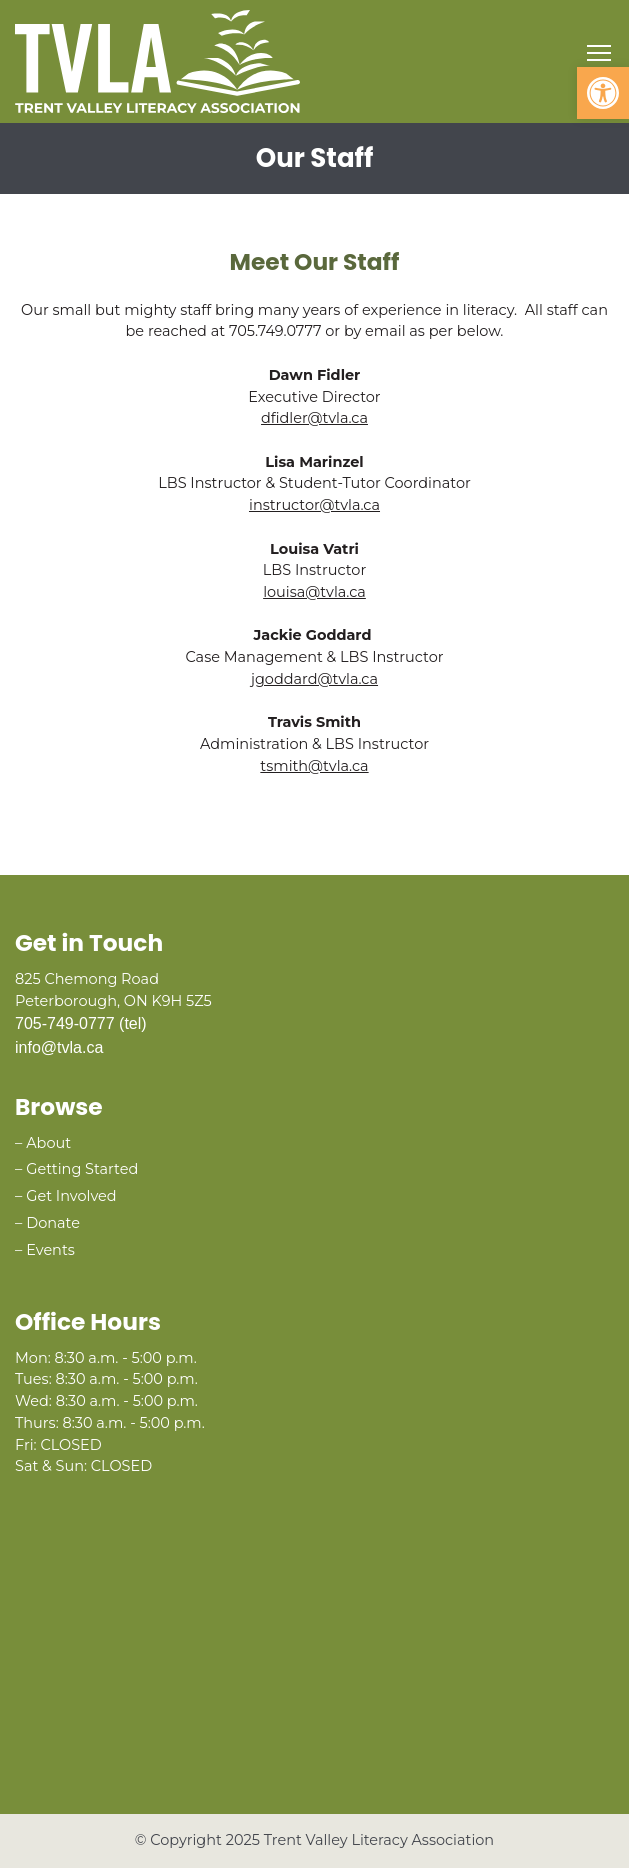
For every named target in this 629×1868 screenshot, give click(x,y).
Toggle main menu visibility (600, 48)
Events (50, 1250)
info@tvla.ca (59, 1047)
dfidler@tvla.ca (314, 418)
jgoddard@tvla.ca (314, 679)
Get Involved (71, 1196)
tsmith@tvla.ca (314, 766)
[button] (603, 93)
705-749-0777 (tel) (81, 1023)
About (48, 1143)
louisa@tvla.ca (314, 592)
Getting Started (82, 1169)
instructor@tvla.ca (314, 505)
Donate (53, 1223)
